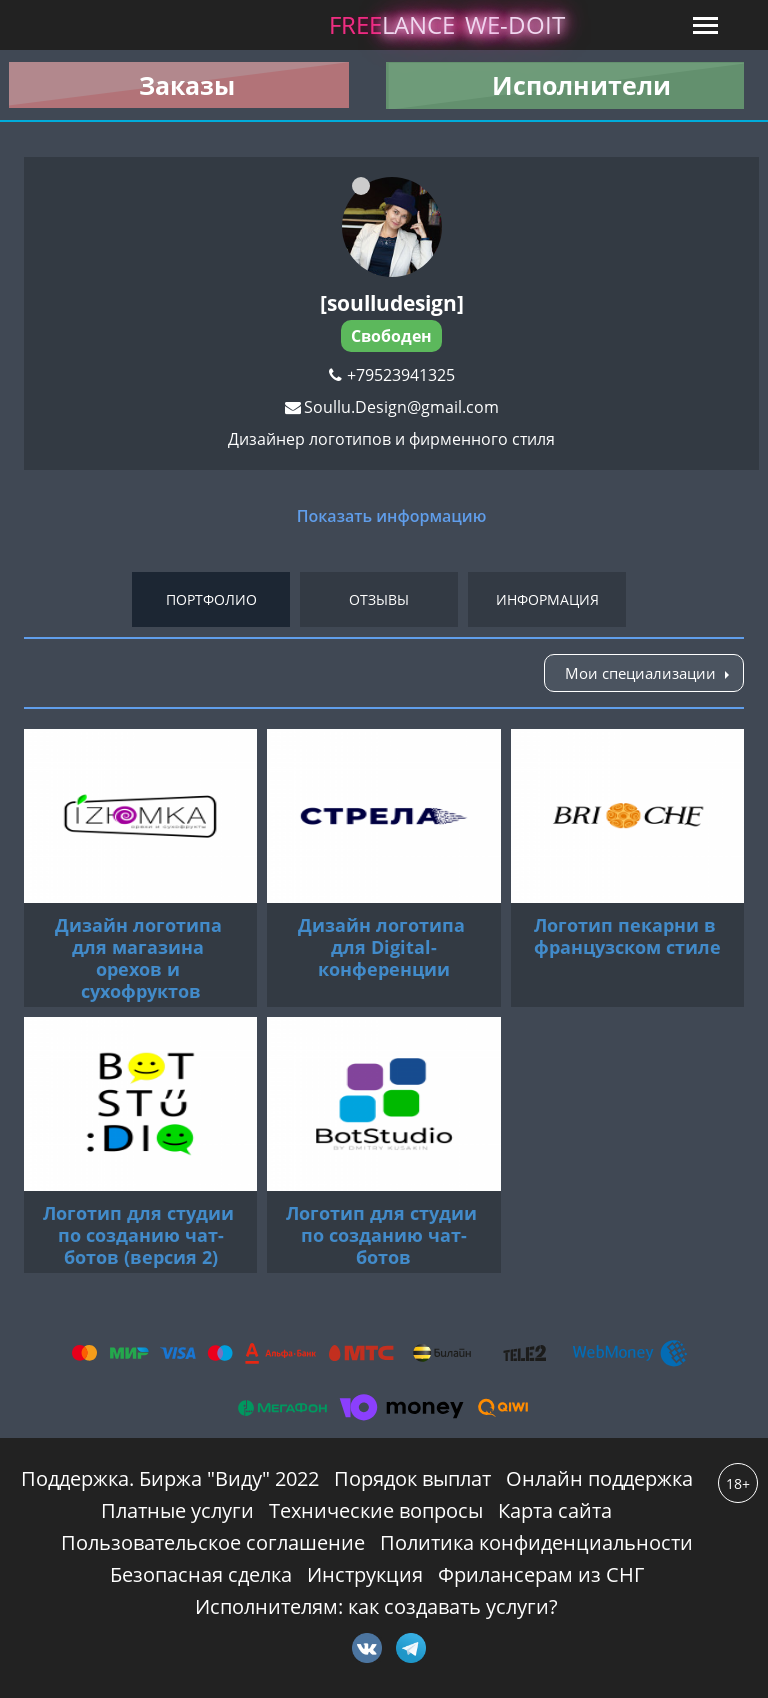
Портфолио (211, 599)
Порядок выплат (412, 1478)
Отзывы (379, 599)
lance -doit (447, 24)
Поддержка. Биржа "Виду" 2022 (170, 1478)
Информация (547, 599)
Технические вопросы (376, 1510)
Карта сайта (555, 1510)
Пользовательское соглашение (213, 1542)
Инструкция (365, 1574)
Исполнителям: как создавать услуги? (376, 1606)
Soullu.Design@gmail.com (401, 407)
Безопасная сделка (201, 1574)
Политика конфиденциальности (536, 1542)
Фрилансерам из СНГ (541, 1574)
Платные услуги (177, 1510)
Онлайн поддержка (599, 1478)
